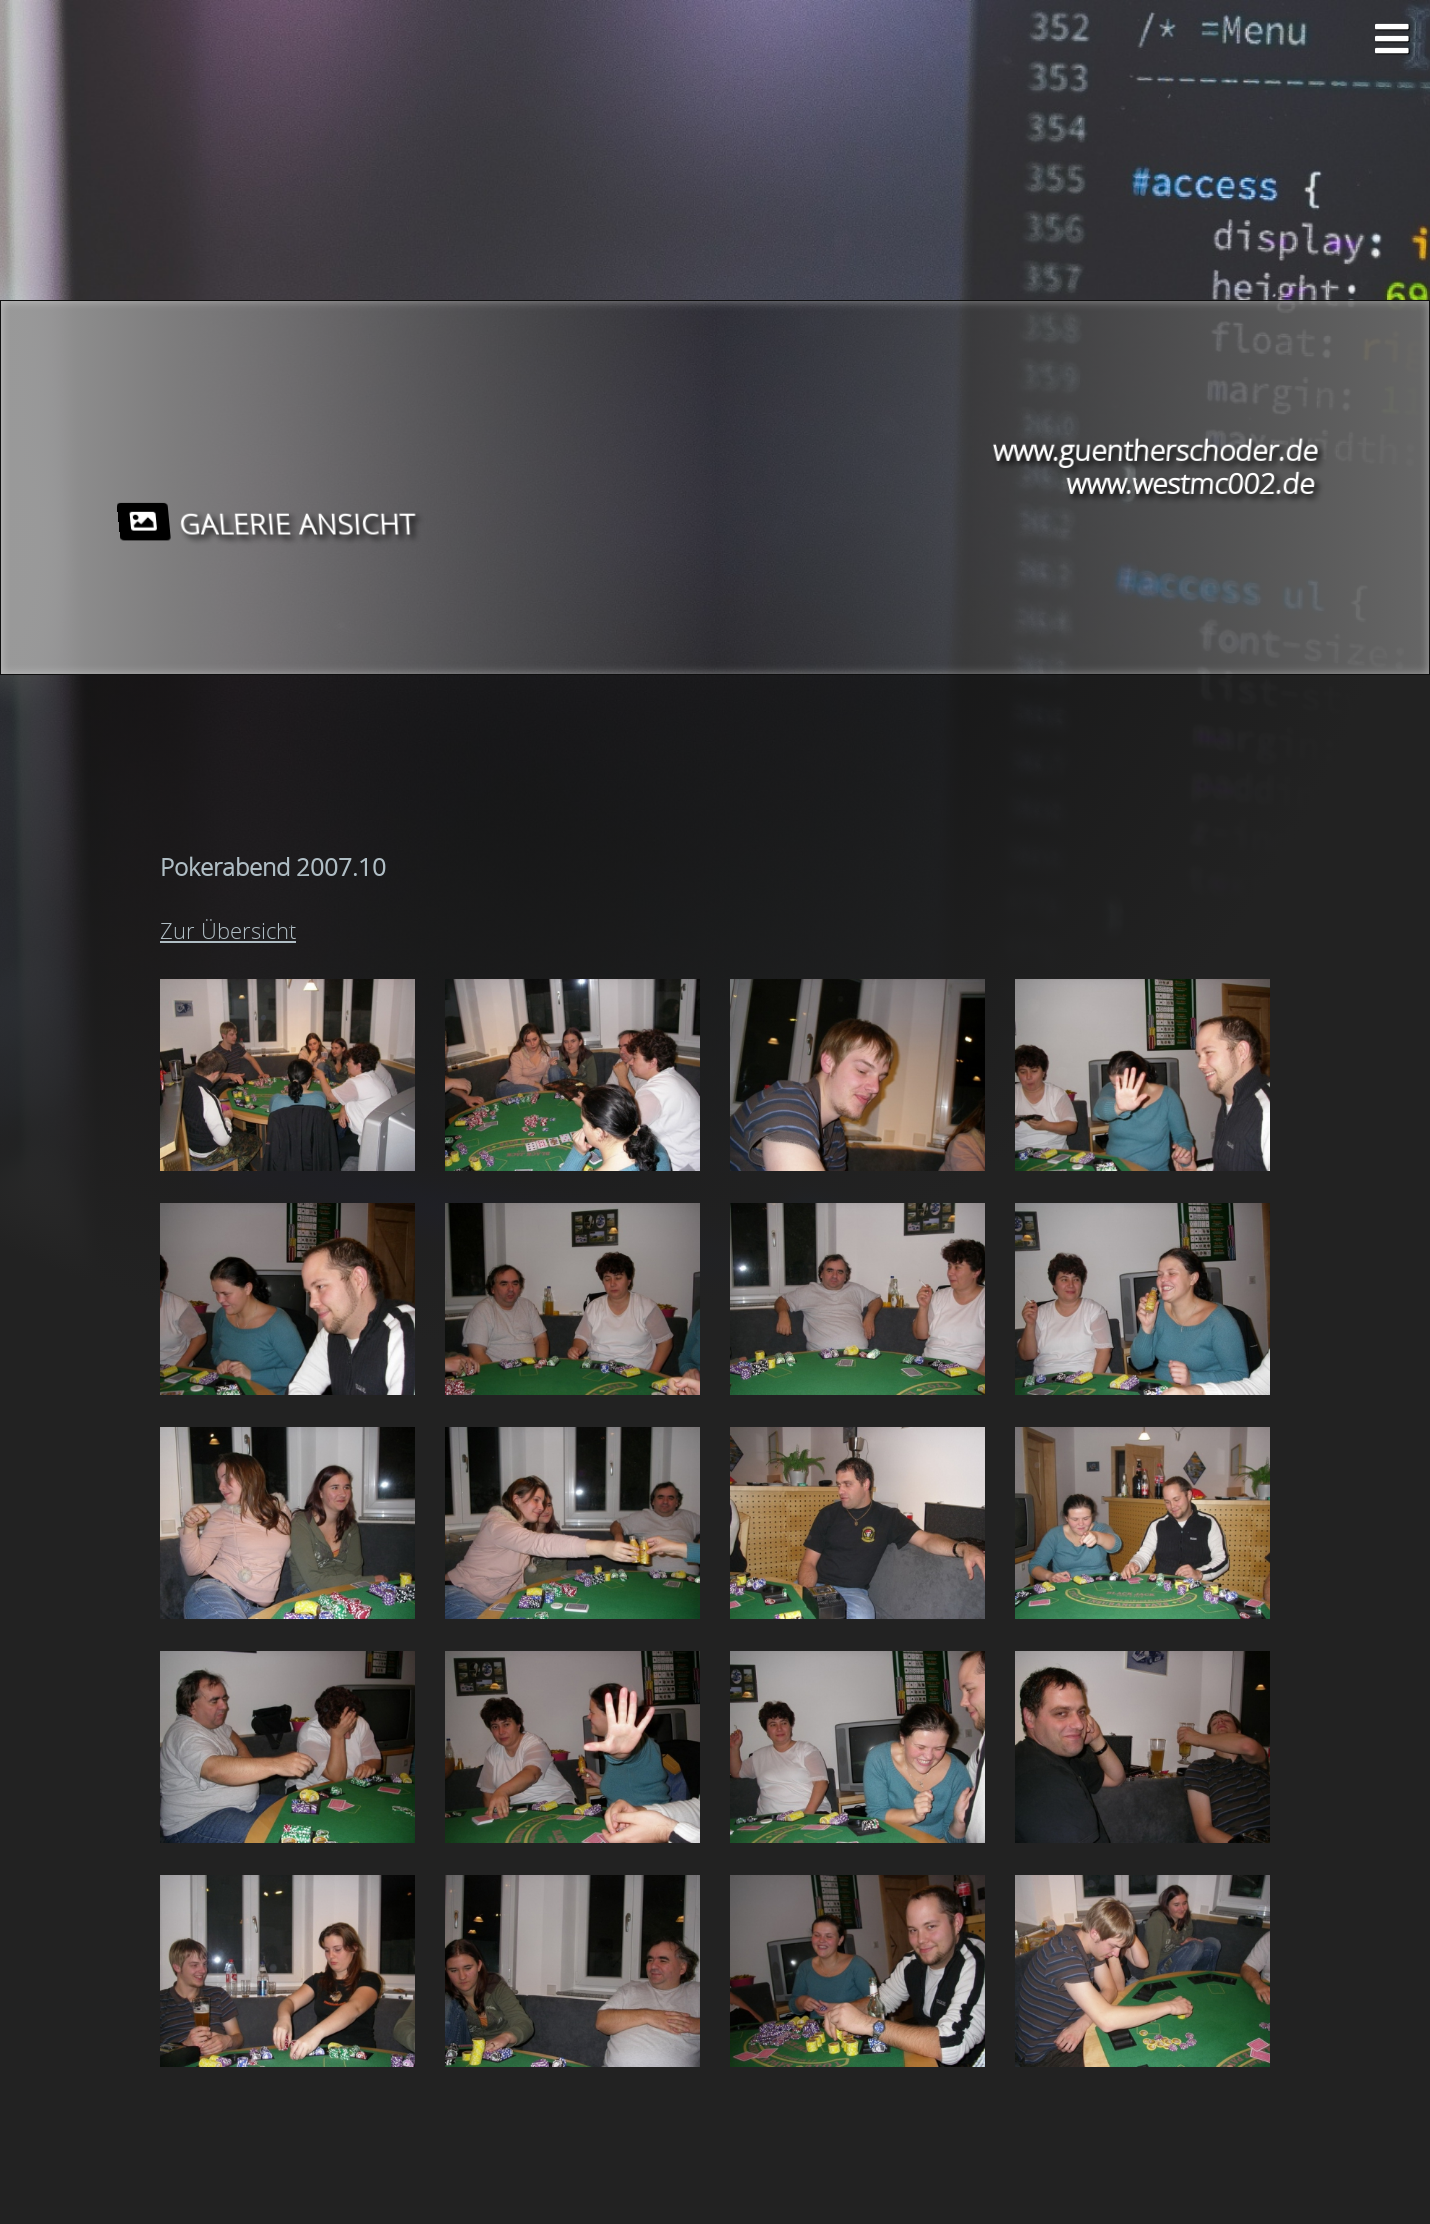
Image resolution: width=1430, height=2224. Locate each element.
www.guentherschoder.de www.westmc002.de (1151, 467)
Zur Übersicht (228, 930)
